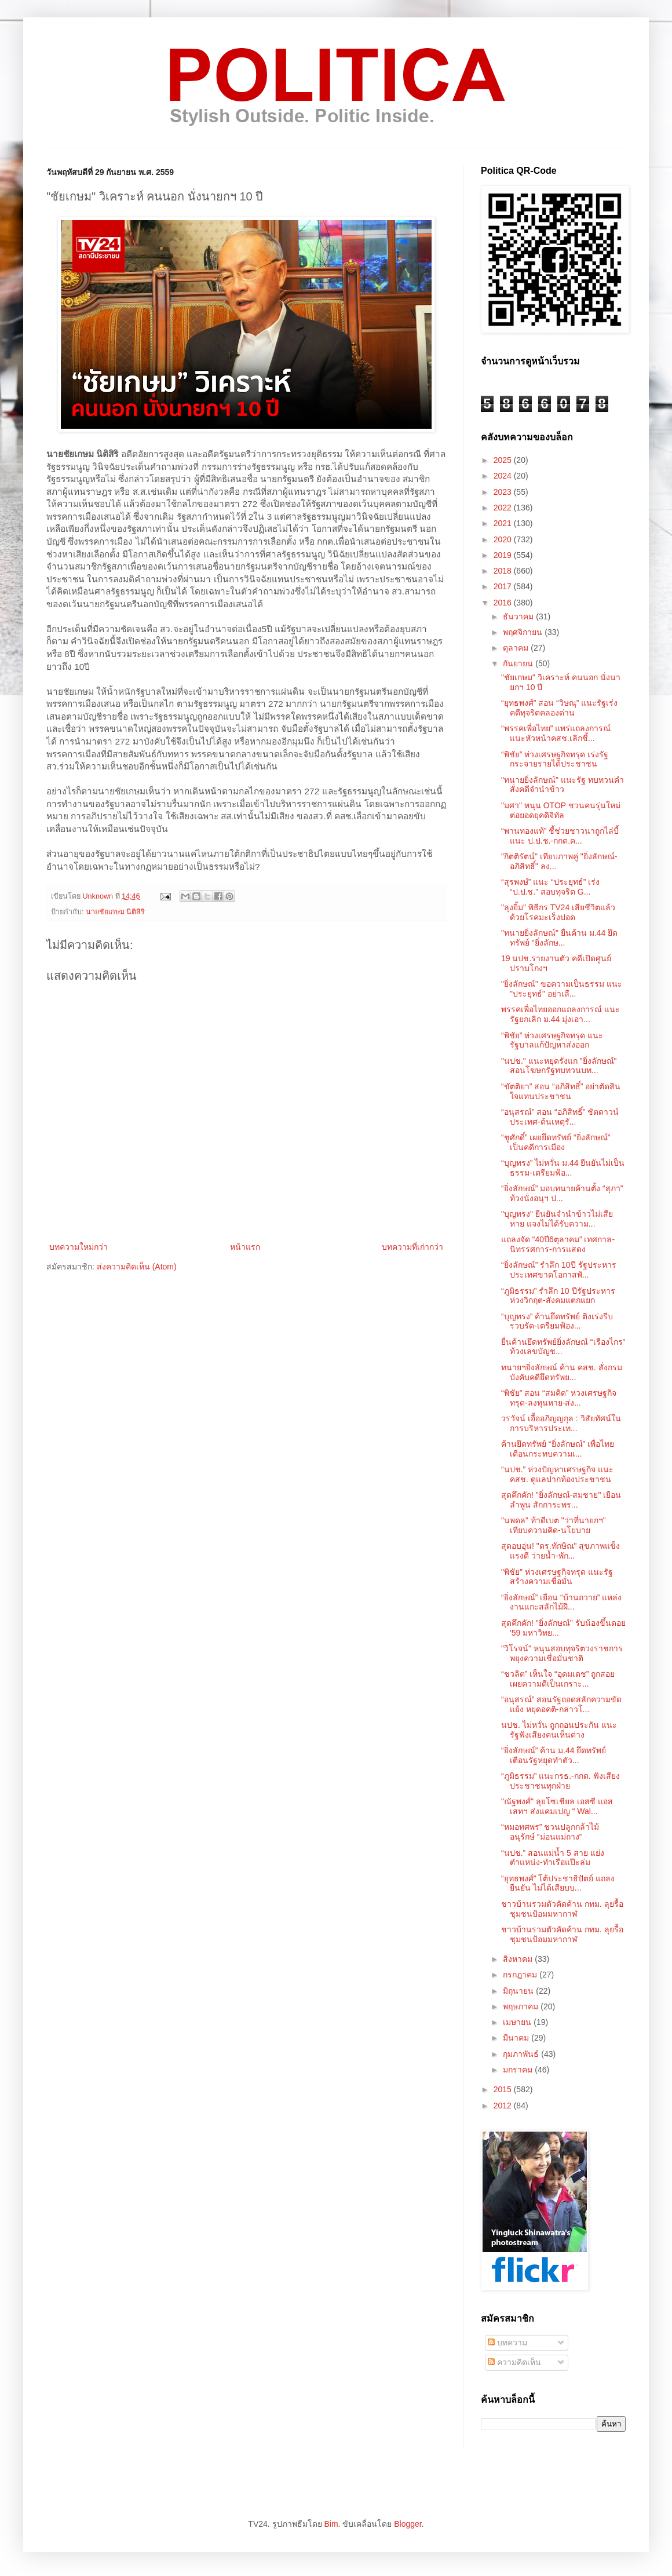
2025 (504, 460)
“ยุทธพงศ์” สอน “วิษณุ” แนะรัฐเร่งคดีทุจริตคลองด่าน (559, 707)
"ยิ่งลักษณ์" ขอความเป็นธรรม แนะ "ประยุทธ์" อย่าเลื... (561, 988)
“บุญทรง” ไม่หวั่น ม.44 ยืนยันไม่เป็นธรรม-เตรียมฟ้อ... (562, 1167)
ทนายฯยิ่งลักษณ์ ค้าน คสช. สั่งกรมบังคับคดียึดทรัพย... (561, 1372)
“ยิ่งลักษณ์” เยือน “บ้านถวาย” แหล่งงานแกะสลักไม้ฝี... (561, 1602)
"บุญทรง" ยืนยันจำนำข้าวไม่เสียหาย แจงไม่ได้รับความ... (557, 1218)
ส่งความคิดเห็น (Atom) (137, 1266)
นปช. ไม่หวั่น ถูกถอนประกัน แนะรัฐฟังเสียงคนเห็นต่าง (559, 1729)
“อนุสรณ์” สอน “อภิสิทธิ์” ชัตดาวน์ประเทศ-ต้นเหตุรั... (560, 1116)
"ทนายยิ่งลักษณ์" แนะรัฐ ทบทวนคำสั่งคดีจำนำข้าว (562, 784)
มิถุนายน (519, 1990)
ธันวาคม (519, 616)
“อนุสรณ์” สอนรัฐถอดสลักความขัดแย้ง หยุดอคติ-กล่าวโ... (561, 1704)
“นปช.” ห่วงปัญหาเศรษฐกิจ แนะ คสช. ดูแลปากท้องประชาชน (557, 1474)
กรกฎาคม (521, 1974)
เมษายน (518, 2022)
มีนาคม (517, 2037)
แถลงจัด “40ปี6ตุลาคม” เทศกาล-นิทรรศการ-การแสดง (558, 1244)
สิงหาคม (519, 1959)
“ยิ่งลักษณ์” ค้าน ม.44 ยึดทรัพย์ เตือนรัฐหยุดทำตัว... (553, 1755)
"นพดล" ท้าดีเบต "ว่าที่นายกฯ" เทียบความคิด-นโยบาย (553, 1525)
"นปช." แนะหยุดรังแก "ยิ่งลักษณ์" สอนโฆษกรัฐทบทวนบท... (559, 1065)
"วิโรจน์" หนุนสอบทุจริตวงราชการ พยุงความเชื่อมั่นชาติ (562, 1653)
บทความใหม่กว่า (78, 1246)
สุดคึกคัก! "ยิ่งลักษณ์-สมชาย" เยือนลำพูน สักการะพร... (561, 1499)
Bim (331, 2523)
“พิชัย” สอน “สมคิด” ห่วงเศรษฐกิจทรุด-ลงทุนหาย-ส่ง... (558, 1397)
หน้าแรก (245, 1246)
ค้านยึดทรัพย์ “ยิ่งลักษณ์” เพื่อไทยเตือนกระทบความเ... (557, 1448)
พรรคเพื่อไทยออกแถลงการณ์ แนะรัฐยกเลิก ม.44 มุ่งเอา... (560, 1014)
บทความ (507, 2342)
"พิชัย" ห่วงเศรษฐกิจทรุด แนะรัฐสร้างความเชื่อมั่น (557, 1576)
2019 (504, 555)
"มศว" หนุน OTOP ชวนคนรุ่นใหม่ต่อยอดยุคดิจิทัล (560, 810)
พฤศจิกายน (524, 632)
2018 (504, 570)
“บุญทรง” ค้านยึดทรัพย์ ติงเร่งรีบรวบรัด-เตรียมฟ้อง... (557, 1321)
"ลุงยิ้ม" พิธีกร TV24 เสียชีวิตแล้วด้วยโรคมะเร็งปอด (558, 912)
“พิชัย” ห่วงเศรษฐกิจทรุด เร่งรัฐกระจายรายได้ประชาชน (554, 759)
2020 (504, 539)
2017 (504, 586)
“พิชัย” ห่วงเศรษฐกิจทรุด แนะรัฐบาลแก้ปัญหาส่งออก (552, 1040)
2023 (504, 492)
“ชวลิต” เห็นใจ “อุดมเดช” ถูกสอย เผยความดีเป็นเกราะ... (558, 1678)
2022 (504, 507)
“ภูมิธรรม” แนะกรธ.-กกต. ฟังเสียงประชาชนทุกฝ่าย (560, 1780)
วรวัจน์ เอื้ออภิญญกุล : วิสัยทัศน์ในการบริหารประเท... (561, 1423)
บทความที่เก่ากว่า (412, 1246)
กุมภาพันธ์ (522, 2054)
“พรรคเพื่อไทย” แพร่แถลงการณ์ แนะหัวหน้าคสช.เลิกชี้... (556, 733)
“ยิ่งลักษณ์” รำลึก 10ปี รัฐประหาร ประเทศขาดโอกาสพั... (558, 1269)
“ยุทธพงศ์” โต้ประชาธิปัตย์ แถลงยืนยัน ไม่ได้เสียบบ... (558, 1883)
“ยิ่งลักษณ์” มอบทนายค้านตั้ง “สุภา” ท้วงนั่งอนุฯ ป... (562, 1193)
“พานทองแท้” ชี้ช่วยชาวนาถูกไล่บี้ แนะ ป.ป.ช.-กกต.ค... (560, 835)
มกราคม (519, 2069)
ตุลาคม (517, 647)
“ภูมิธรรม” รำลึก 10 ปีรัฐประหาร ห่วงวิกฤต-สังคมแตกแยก (558, 1295)
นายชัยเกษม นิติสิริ (115, 912)
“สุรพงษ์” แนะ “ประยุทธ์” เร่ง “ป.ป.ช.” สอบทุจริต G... (550, 886)
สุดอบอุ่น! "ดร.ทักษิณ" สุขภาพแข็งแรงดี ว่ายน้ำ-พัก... (560, 1550)
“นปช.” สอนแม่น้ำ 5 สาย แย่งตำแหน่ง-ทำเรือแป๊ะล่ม (552, 1857)
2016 (504, 602)
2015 (504, 2089)
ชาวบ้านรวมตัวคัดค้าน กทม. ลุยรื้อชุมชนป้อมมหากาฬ (562, 1908)
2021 (504, 523)
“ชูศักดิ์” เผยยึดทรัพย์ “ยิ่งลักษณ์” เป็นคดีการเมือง (555, 1142)
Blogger (407, 2523)
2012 (504, 2105)
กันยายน (519, 663)
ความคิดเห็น (514, 2362)
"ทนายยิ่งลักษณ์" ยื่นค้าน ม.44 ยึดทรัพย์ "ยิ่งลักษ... (559, 937)
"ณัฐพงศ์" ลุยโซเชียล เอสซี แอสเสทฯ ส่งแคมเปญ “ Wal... (557, 1806)
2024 (504, 475)
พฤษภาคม (521, 2006)
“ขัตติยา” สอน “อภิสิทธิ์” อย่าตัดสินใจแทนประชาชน (560, 1091)
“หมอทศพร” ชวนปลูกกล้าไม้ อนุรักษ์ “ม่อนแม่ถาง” (550, 1831)
